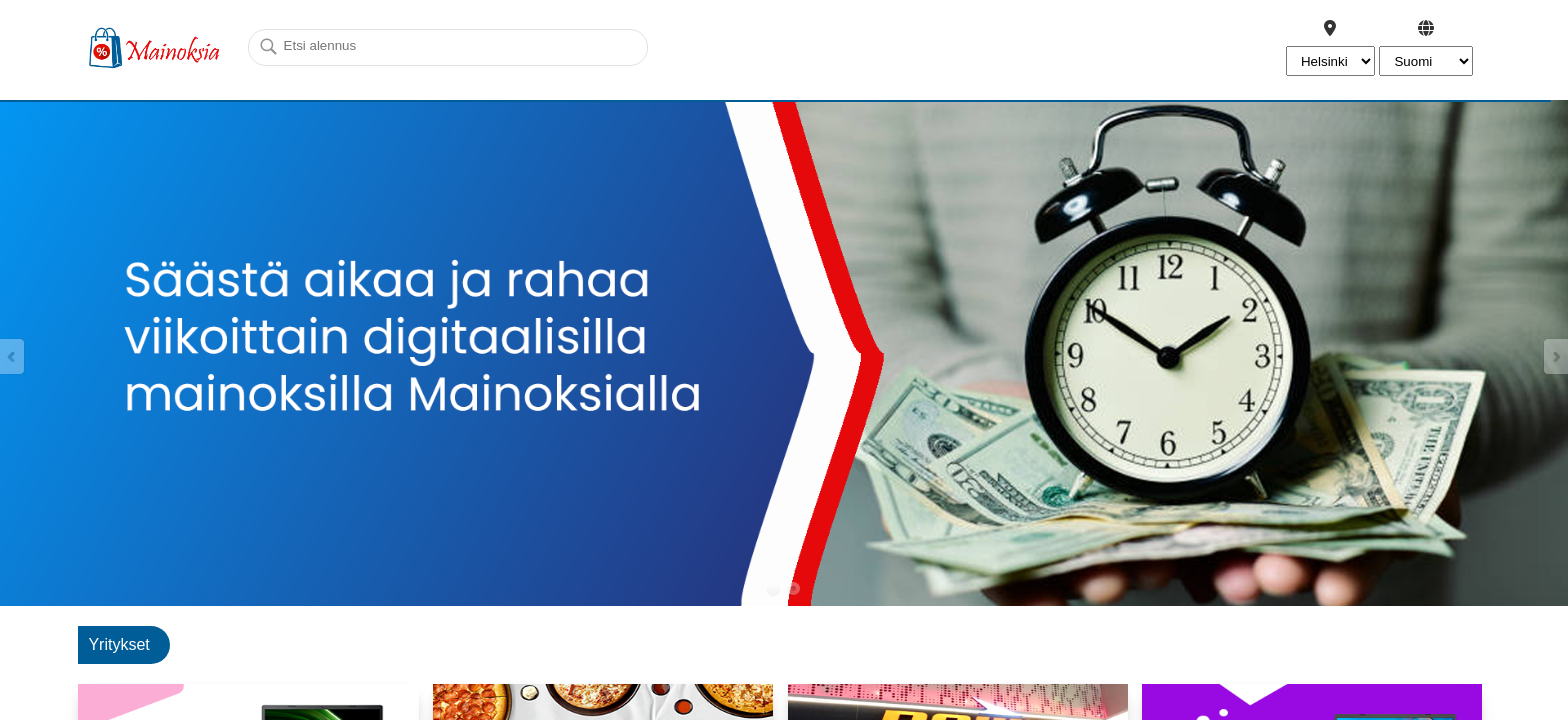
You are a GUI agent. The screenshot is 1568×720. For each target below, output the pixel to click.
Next (1555, 356)
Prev (13, 356)
